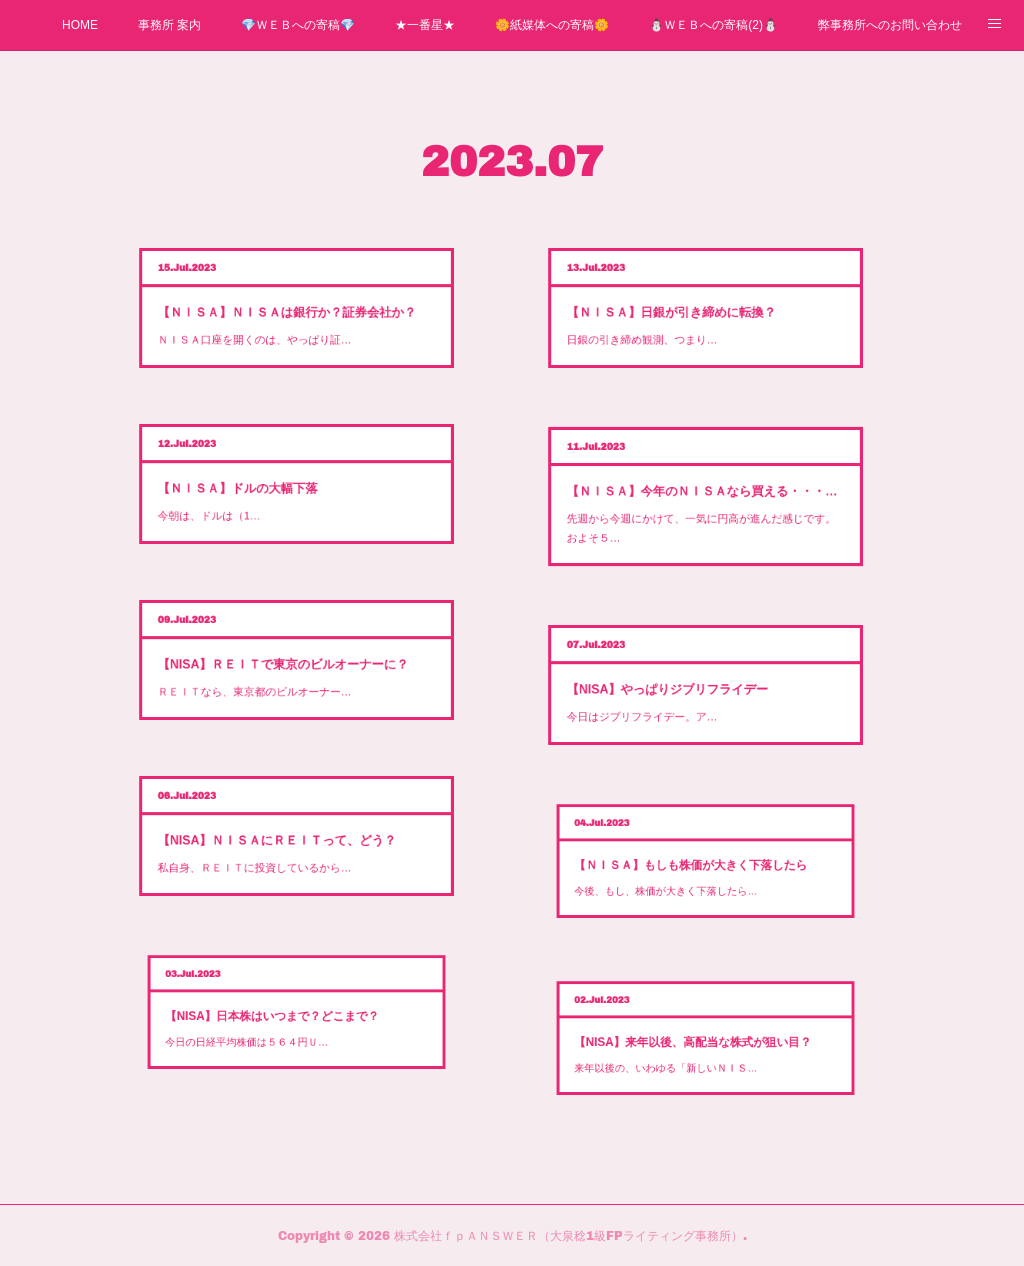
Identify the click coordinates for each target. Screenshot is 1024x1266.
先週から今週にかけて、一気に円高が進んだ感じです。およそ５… (702, 505)
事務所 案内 (169, 25)
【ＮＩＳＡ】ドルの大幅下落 (286, 486)
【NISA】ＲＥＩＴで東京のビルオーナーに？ (294, 664)
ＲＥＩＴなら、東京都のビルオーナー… (289, 669)
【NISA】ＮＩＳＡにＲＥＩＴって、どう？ (293, 842)
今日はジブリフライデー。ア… (692, 695)
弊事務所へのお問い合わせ (890, 25)
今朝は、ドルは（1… (281, 491)
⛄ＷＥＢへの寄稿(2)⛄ (713, 25)
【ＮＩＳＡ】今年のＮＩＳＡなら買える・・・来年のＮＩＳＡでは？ (703, 498)
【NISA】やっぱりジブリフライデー (696, 690)
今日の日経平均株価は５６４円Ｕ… (291, 1021)
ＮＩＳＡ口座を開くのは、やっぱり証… (289, 313)
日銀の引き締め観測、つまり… (692, 314)
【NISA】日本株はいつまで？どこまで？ (294, 1019)
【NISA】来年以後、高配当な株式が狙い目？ (702, 1045)
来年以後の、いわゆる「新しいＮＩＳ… (699, 1047)
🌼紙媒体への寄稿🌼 (552, 25)
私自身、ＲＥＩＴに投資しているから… (289, 846)
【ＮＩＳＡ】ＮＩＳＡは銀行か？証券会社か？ (294, 308)
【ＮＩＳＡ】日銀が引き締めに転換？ (697, 310)
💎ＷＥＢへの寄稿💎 (298, 25)
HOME (80, 25)
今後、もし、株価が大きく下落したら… (699, 870)
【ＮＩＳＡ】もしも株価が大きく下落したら (702, 867)
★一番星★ (425, 25)
